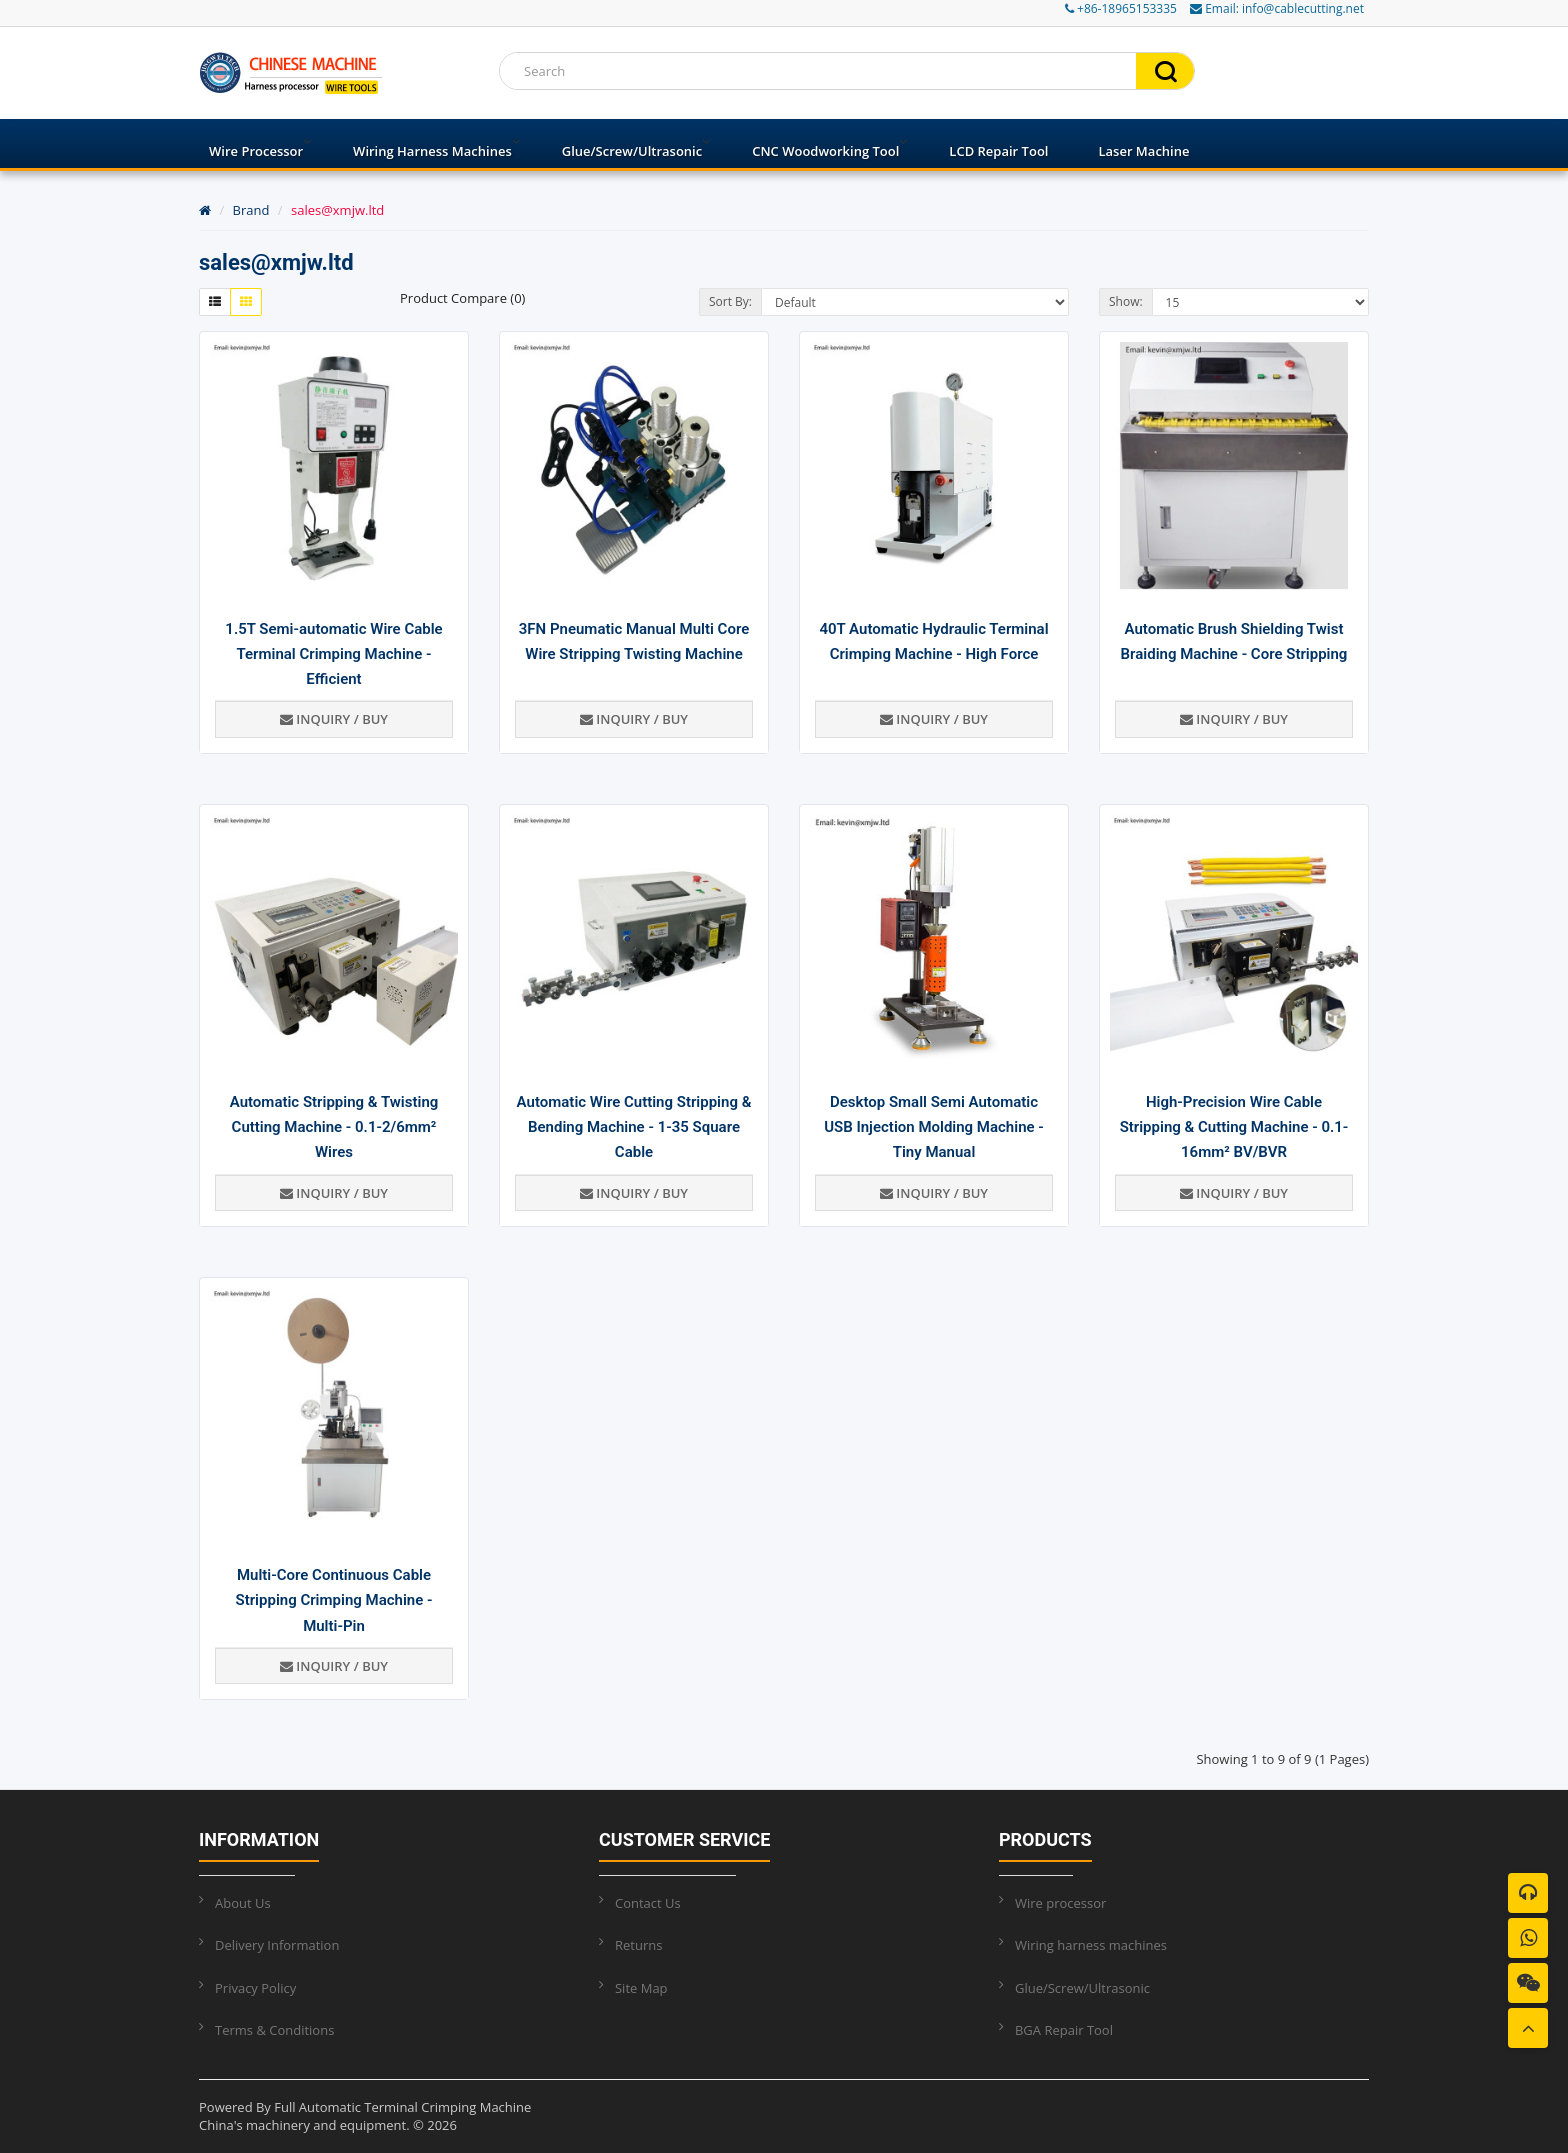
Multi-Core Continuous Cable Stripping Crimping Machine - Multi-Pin (334, 1600)
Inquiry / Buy (334, 719)
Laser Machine (1143, 151)
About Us (243, 1903)
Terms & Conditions (274, 2030)
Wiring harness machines (432, 151)
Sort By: (730, 301)
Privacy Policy (255, 1988)
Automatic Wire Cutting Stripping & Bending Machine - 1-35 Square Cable (634, 1127)
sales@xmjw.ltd (337, 210)
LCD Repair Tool (998, 151)
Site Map (641, 1988)
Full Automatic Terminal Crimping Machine (402, 2107)
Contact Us (648, 1903)
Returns (638, 1945)
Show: (1126, 301)
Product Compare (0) (462, 298)
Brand (251, 210)
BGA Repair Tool (1064, 2030)
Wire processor (256, 151)
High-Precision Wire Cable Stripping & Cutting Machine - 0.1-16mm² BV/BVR (1234, 1127)
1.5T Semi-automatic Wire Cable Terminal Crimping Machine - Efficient (333, 654)
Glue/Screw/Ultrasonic (632, 151)
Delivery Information (277, 1945)
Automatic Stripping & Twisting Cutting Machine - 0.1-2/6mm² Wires (334, 1127)
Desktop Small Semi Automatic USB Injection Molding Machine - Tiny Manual (934, 1127)
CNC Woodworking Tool (825, 151)
